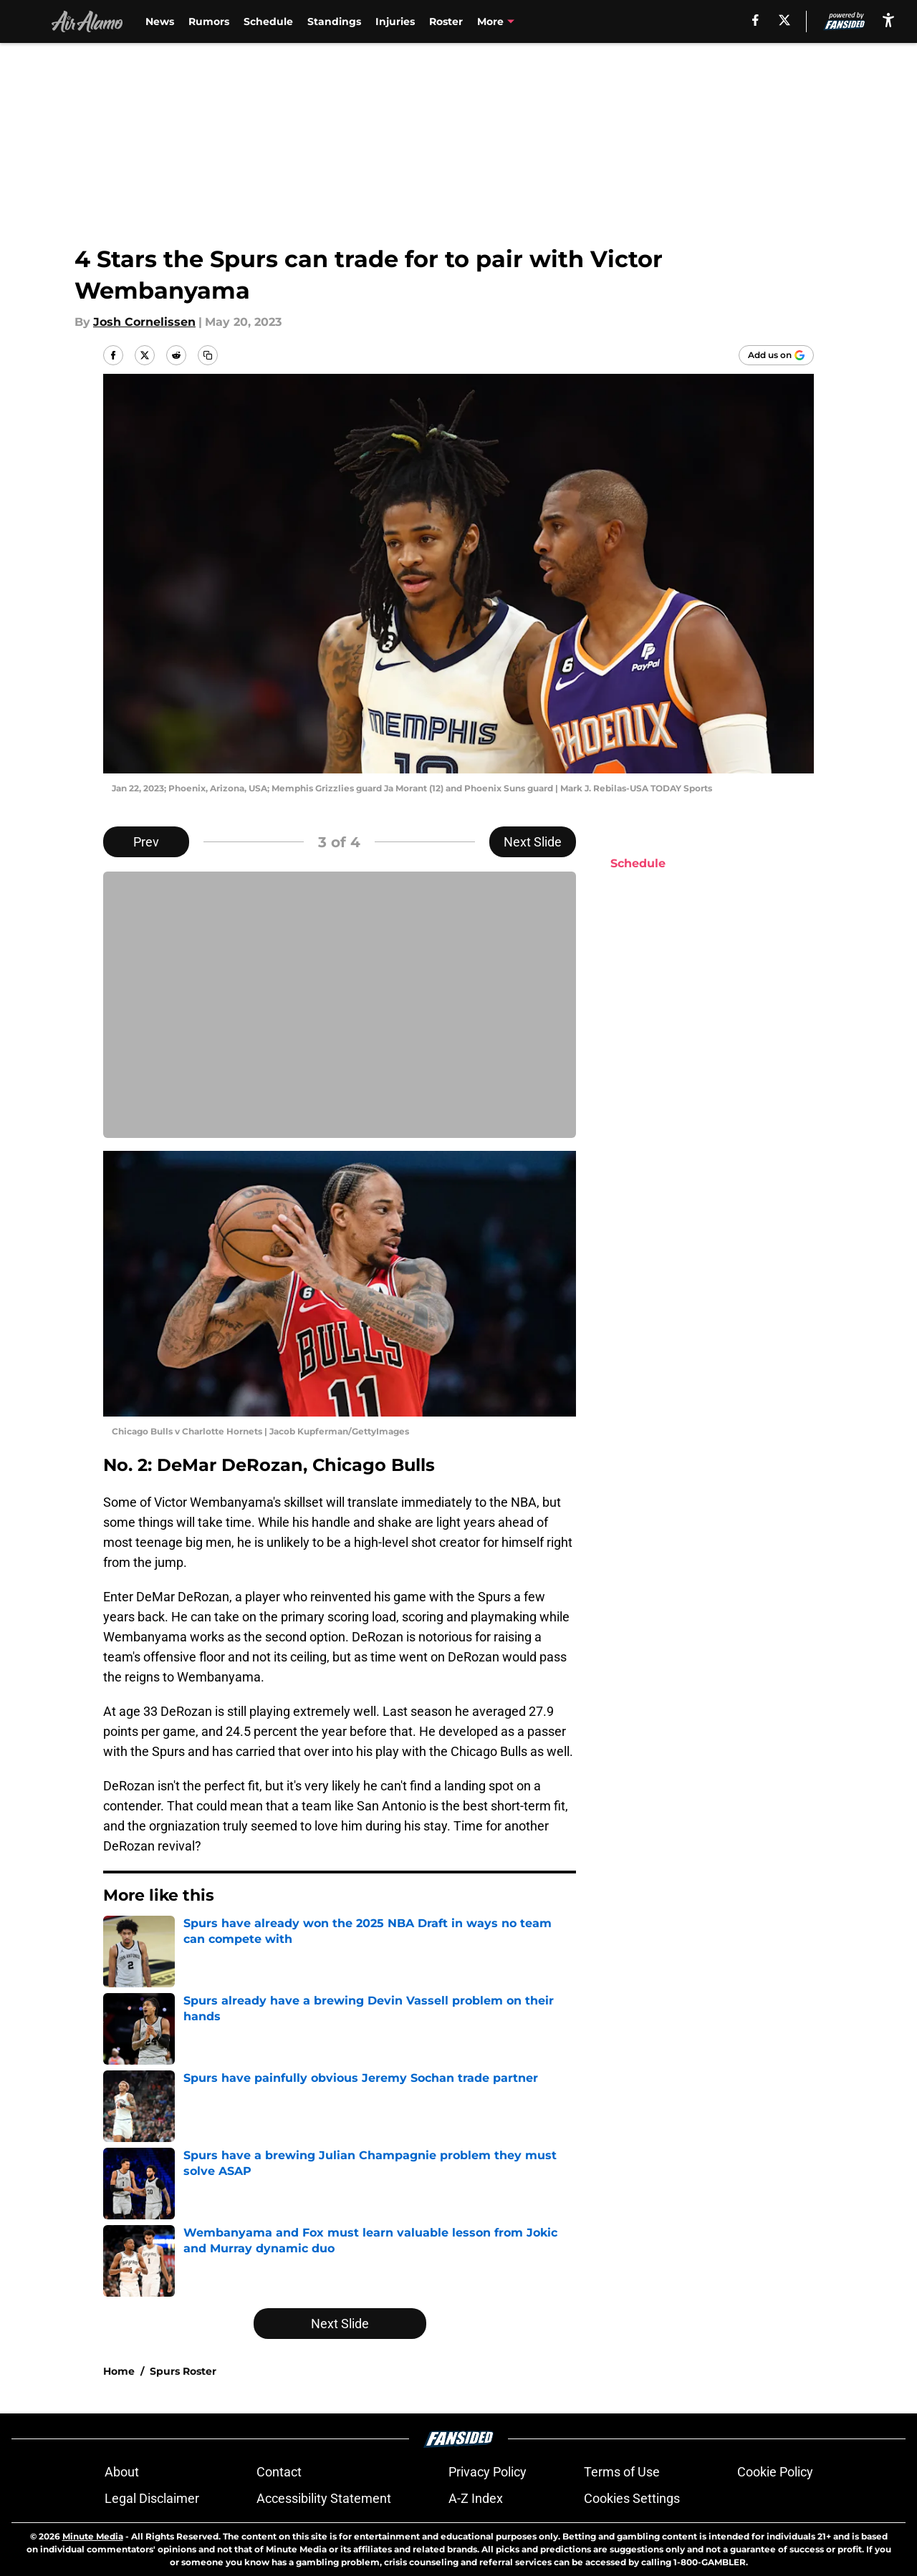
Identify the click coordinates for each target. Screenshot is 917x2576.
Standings (334, 21)
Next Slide (533, 841)
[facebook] (755, 20)
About (122, 2471)
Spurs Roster (183, 2371)
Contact (279, 2471)
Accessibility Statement (323, 2498)
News (159, 21)
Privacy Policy (487, 2471)
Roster (446, 21)
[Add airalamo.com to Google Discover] (776, 355)
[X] (784, 20)
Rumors (208, 21)
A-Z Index (475, 2498)
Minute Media (92, 2536)
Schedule (268, 21)
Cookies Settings (632, 2498)
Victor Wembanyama (533, 21)
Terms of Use (622, 2471)
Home (119, 2371)
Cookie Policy (775, 2471)
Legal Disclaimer (152, 2498)
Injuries (395, 21)
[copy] (208, 355)
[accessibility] (888, 19)
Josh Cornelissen (144, 322)
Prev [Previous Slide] (146, 841)
